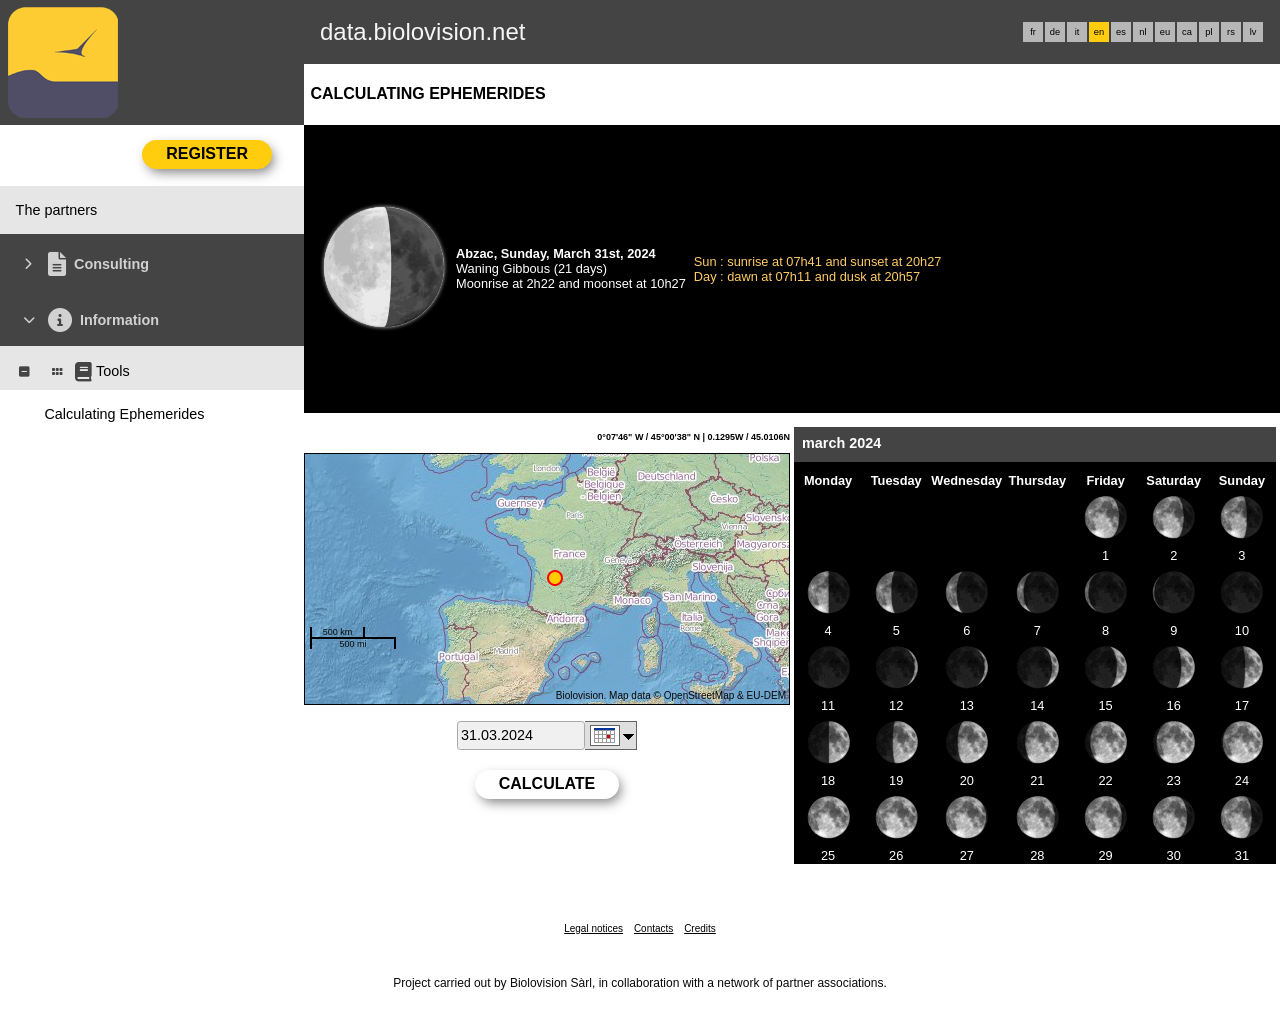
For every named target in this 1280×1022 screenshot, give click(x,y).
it (1077, 32)
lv (1253, 32)
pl (1208, 32)
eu (1165, 32)
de (1055, 32)
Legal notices (593, 928)
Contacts (653, 928)
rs (1231, 32)
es (1121, 32)
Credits (700, 928)
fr (1033, 32)
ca (1187, 32)
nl (1142, 32)
